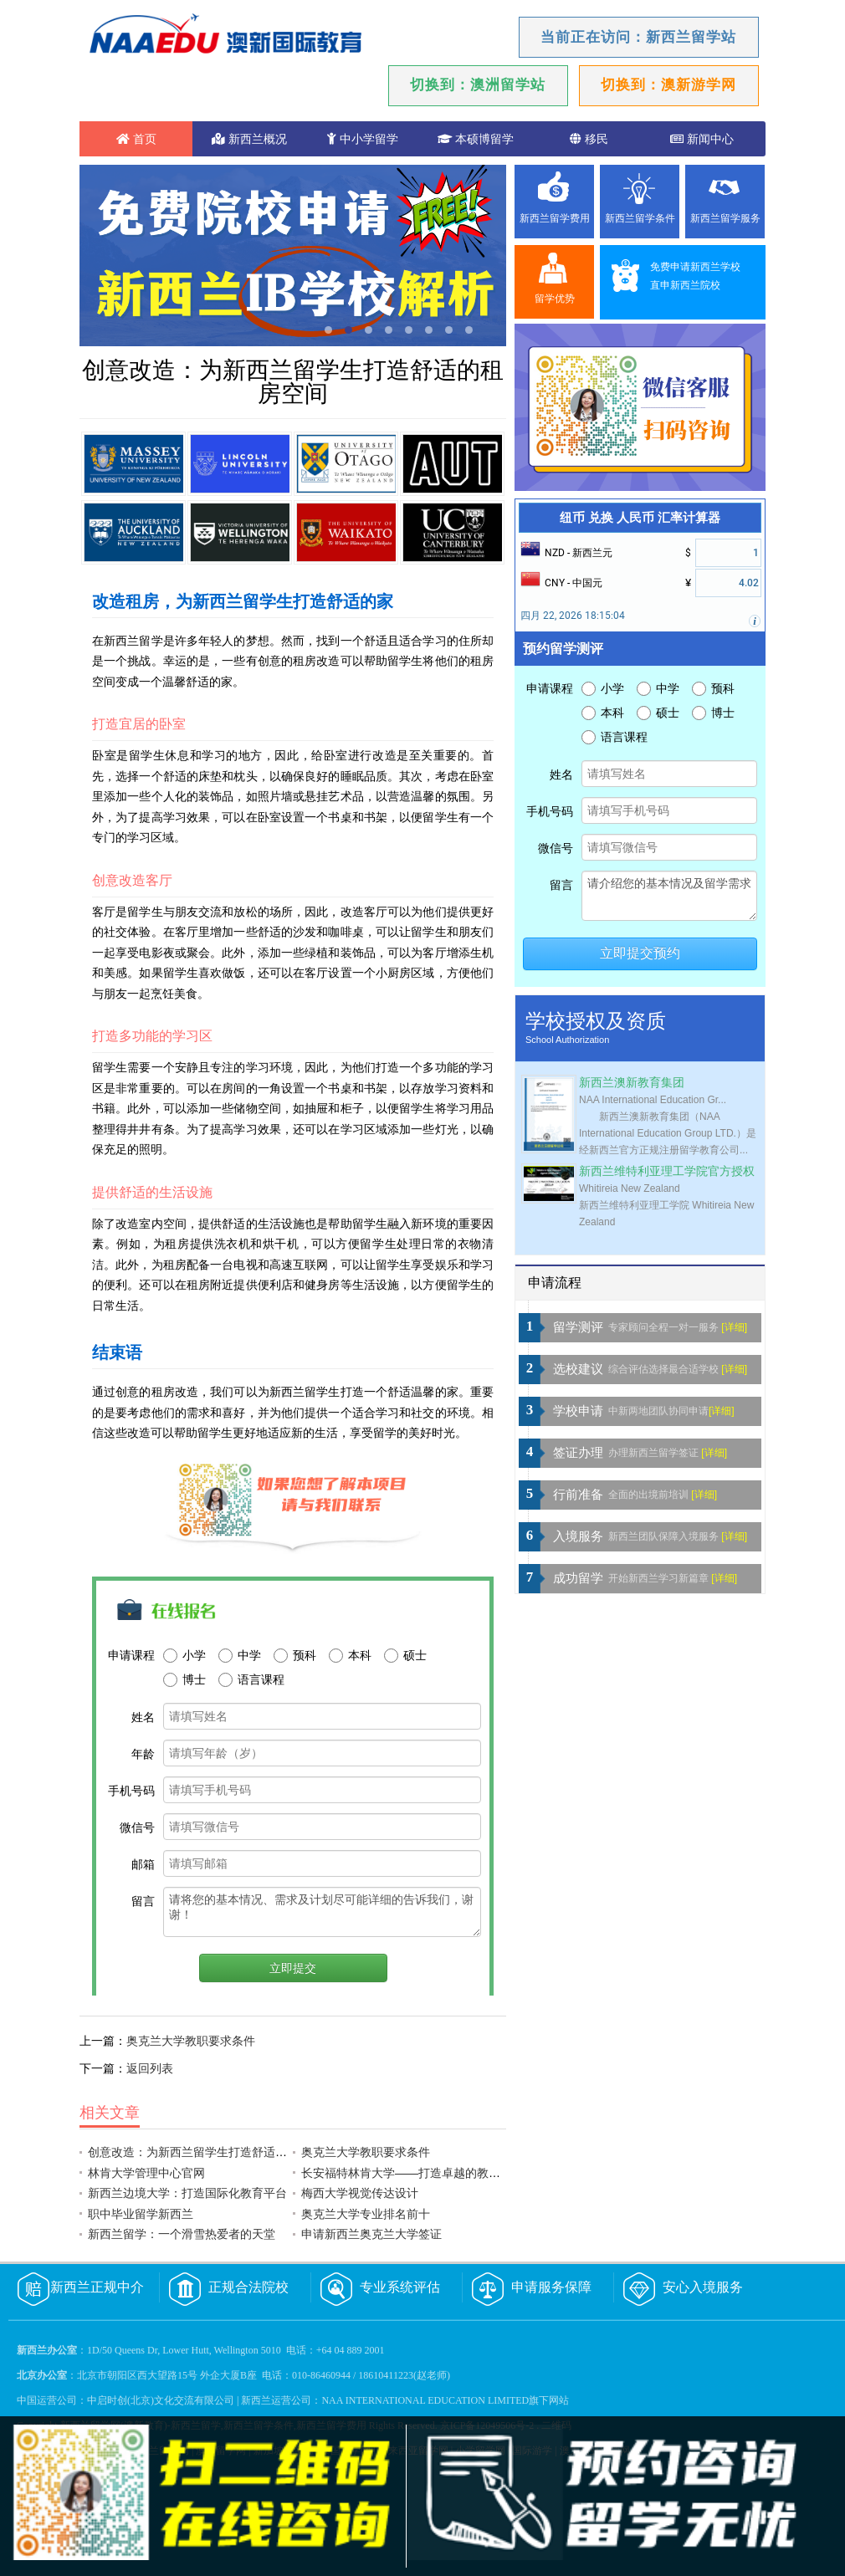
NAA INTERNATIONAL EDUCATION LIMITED (425, 2400)
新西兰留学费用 (555, 218)
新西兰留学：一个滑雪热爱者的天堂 (181, 2234)
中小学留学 (362, 139)
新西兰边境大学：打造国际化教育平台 (187, 2193)
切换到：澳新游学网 (668, 85)
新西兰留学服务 (725, 218)
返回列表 (149, 2068)
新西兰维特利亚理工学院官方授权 (667, 1171)
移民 (589, 139)
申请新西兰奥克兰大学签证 (371, 2234)
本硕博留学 (476, 139)
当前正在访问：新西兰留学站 (638, 37)
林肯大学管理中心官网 (146, 2173)
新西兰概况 (249, 139)
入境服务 (578, 1536)
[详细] (734, 1327)
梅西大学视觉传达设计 (359, 2193)
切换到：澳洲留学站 (477, 85)
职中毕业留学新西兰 (140, 2214)
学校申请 (578, 1411)
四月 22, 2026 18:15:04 (572, 615)
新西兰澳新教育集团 (631, 1082)
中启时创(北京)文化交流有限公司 (160, 2400)
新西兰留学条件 (640, 218)
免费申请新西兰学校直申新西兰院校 (695, 276)
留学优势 (555, 298)
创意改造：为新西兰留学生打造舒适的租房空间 (211, 2152)
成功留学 (578, 1578)
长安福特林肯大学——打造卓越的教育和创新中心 (430, 2173)
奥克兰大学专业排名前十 (365, 2214)
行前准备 (578, 1494)
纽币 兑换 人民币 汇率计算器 (640, 517)
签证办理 (578, 1452)
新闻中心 (702, 139)
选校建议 (578, 1369)
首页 (136, 139)
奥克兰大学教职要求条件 (190, 2040)
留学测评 (578, 1327)
